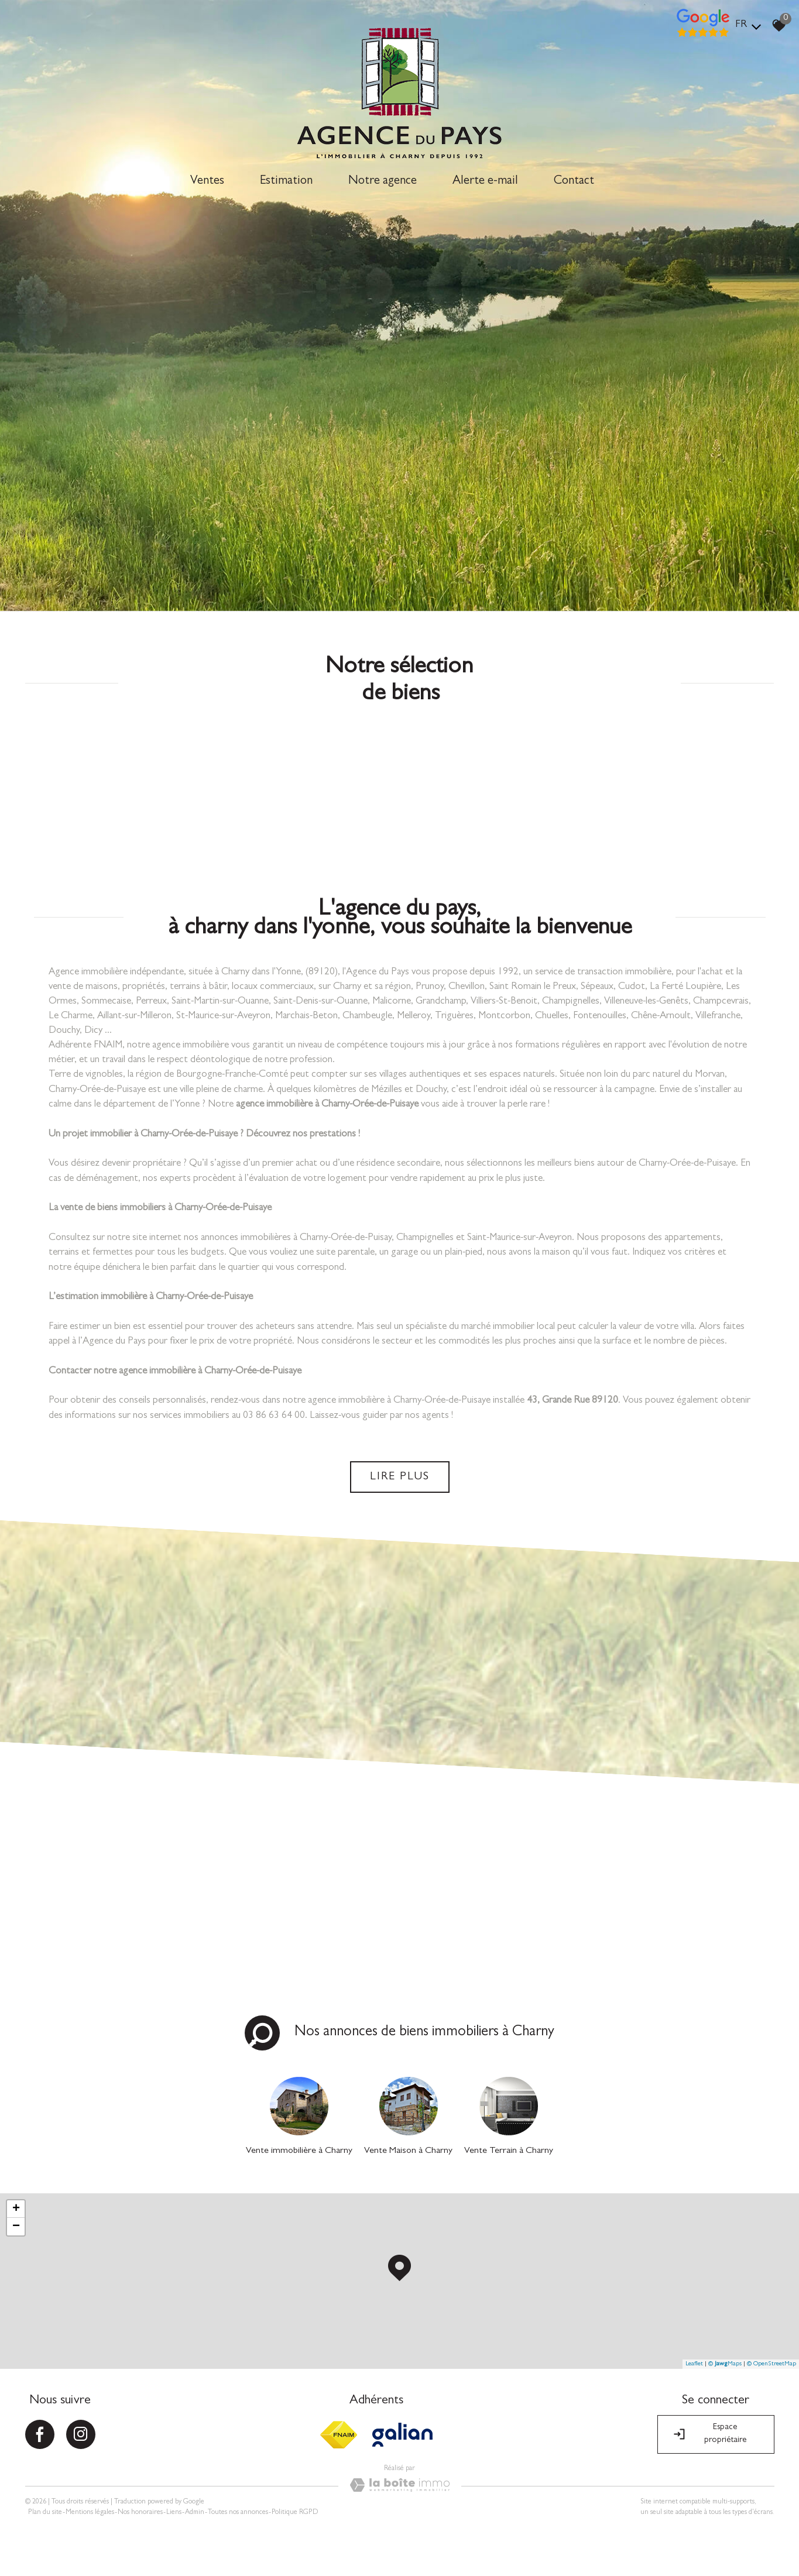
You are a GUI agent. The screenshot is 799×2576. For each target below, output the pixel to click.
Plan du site (45, 2512)
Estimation (286, 182)
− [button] (16, 2226)
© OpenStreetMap (771, 2364)
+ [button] (16, 2209)
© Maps (725, 2364)
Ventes (207, 182)
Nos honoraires (140, 2512)
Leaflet (694, 2364)
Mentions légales (90, 2512)
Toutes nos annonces (238, 2512)
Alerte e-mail (485, 182)
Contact (574, 182)
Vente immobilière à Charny (299, 2151)
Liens (173, 2512)
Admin (194, 2512)
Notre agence (382, 182)
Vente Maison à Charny (408, 2151)
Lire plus (400, 1477)
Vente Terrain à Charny (508, 2151)
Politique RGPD (295, 2512)
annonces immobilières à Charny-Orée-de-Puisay (296, 1238)
